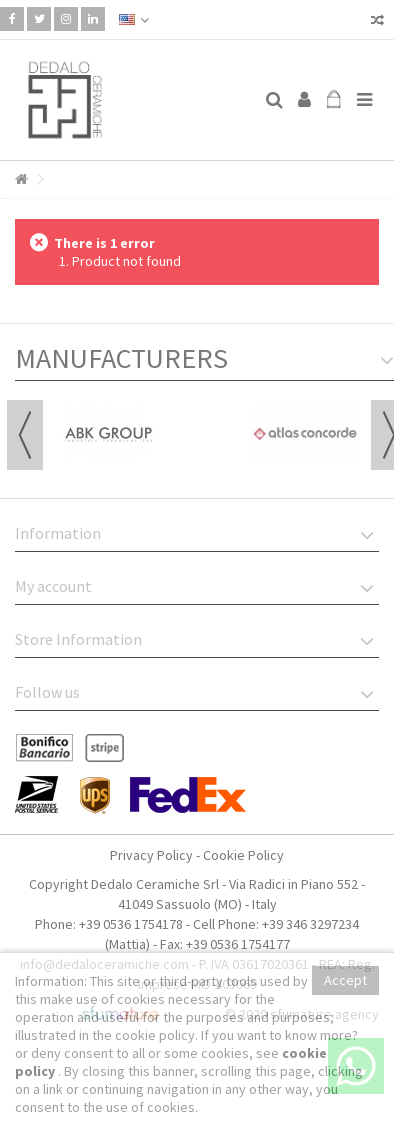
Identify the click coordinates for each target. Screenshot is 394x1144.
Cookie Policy (243, 855)
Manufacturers (121, 358)
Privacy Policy (151, 855)
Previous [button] (25, 435)
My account (53, 586)
